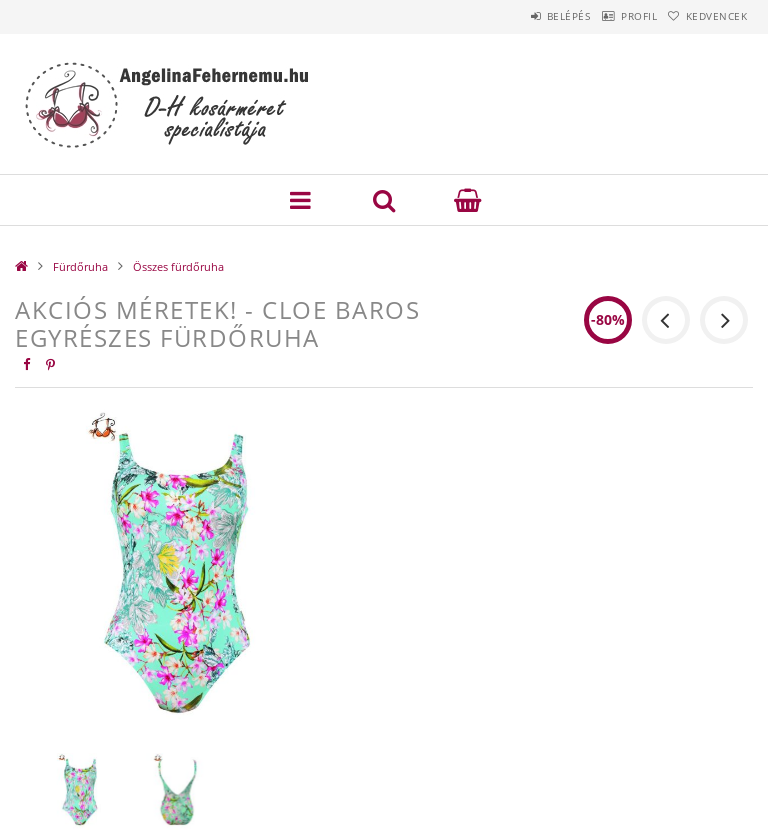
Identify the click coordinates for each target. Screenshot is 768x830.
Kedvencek (708, 16)
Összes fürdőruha (178, 266)
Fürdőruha (80, 266)
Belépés (522, 16)
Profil (611, 16)
